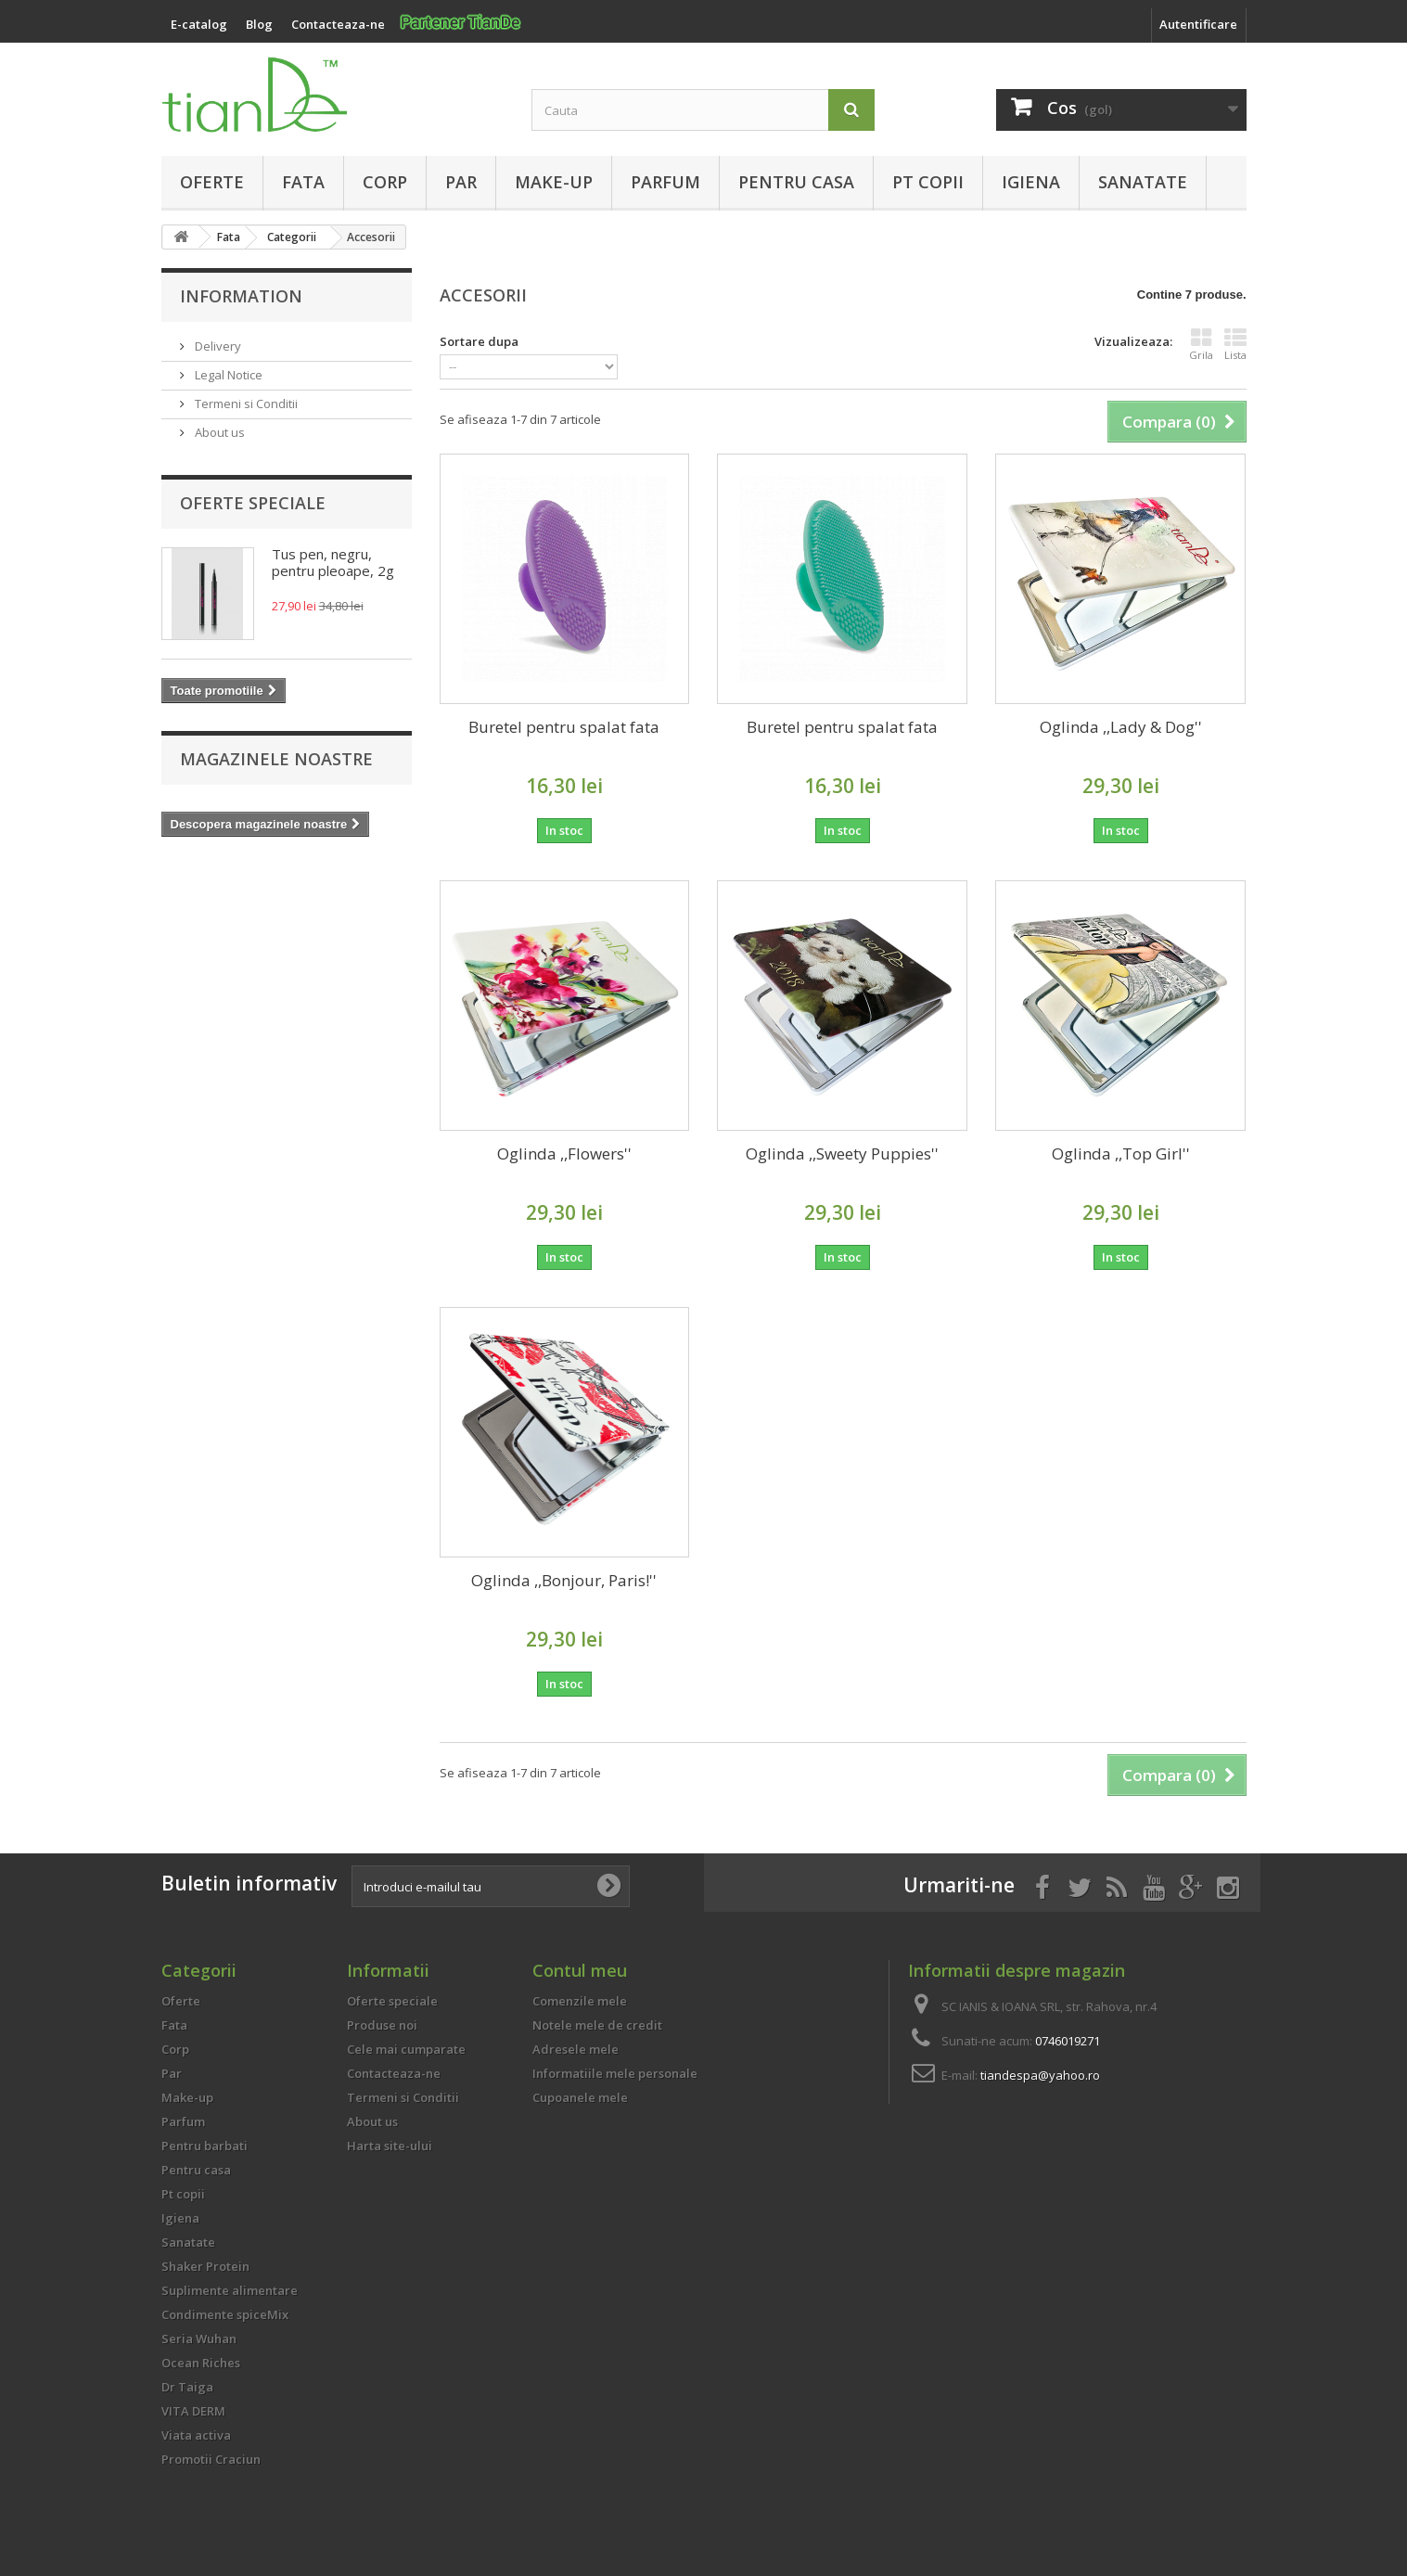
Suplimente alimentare (229, 2290)
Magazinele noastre (276, 759)
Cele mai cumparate (406, 2049)
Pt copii (928, 182)
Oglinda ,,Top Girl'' (1121, 1153)
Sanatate (1142, 182)
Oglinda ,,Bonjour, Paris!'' (564, 1580)
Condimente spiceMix (224, 2314)
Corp (385, 182)
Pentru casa (796, 182)
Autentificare (1198, 24)
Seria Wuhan (199, 2338)
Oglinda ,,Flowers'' (564, 1153)
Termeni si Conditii (245, 403)
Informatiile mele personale (614, 2073)
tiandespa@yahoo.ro (1040, 2075)
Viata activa (196, 2435)
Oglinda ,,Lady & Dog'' (1121, 726)
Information (241, 296)
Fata (303, 182)
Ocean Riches (200, 2362)
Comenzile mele (579, 2001)
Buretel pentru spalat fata (563, 726)
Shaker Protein (205, 2266)
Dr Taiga (187, 2386)
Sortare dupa (479, 341)
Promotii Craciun (211, 2459)
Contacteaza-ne (394, 2073)
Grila (1201, 344)
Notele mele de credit (597, 2025)
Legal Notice (227, 374)
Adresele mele (575, 2049)
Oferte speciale (253, 503)
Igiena (1031, 182)
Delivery (216, 346)
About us (218, 432)
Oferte (212, 182)
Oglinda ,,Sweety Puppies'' (842, 1153)
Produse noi (382, 2025)
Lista (1235, 344)
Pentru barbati (204, 2145)
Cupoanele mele (580, 2097)
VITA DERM (193, 2411)
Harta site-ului (389, 2145)
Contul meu (579, 1970)
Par (461, 182)
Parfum (665, 182)
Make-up (554, 182)
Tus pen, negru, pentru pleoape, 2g (333, 562)
